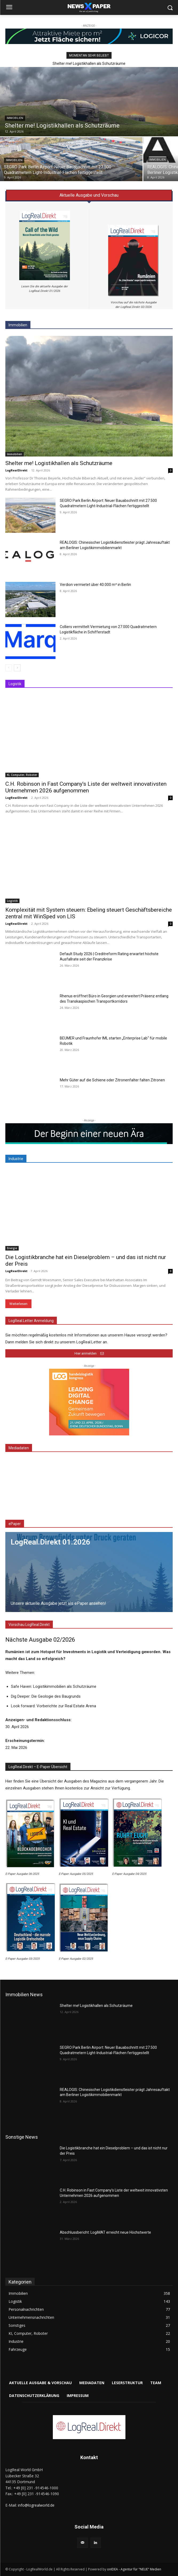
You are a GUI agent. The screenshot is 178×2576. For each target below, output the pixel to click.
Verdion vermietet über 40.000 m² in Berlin (95, 584)
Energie (12, 1248)
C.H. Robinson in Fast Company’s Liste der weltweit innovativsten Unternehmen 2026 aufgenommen (86, 787)
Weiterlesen (18, 1304)
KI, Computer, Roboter (22, 775)
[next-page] (17, 667)
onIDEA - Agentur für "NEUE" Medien (134, 2559)
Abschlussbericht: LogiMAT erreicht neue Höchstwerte (105, 2222)
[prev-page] (8, 667)
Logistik (12, 901)
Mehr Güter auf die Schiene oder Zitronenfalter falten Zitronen (112, 1080)
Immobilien (15, 118)
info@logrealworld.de (36, 2495)
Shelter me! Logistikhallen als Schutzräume (89, 63)
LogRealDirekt (16, 470)
